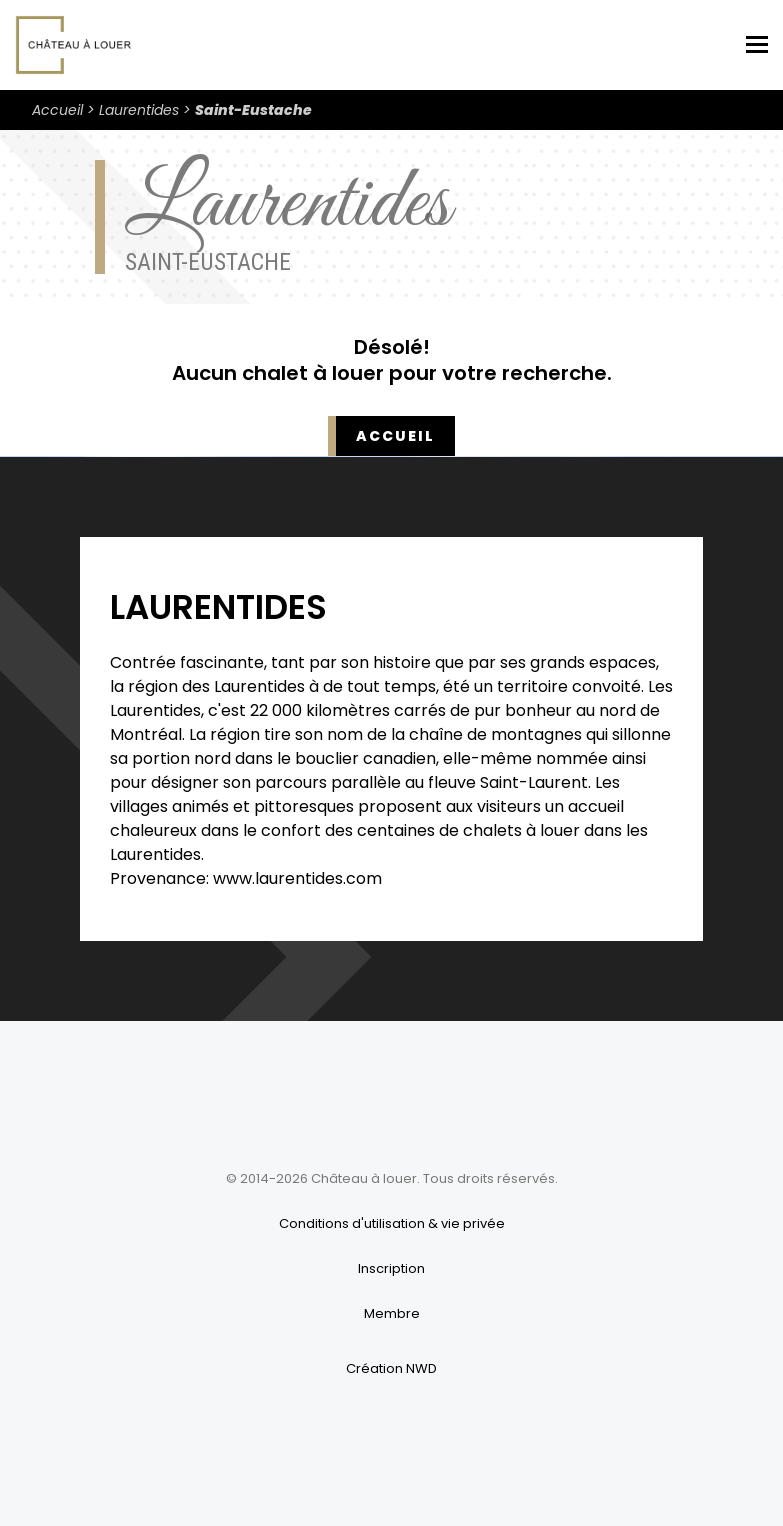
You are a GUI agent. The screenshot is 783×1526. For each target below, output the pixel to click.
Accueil (57, 110)
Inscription (391, 1268)
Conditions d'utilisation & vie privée (392, 1223)
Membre (392, 1313)
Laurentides (139, 110)
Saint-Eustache (253, 110)
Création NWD (391, 1368)
